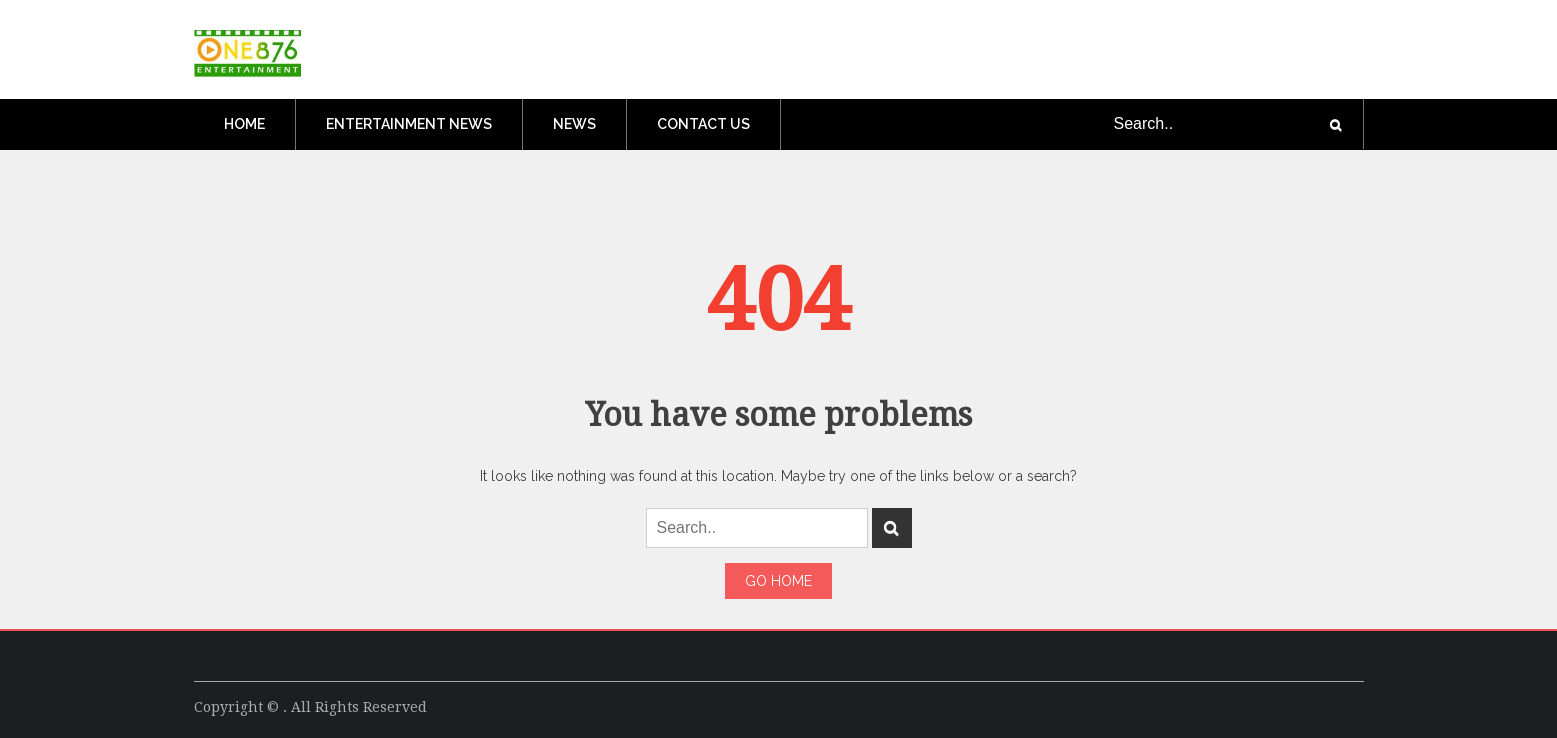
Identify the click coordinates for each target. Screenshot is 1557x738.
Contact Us (703, 124)
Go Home (778, 581)
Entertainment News (409, 124)
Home (244, 124)
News (574, 124)
